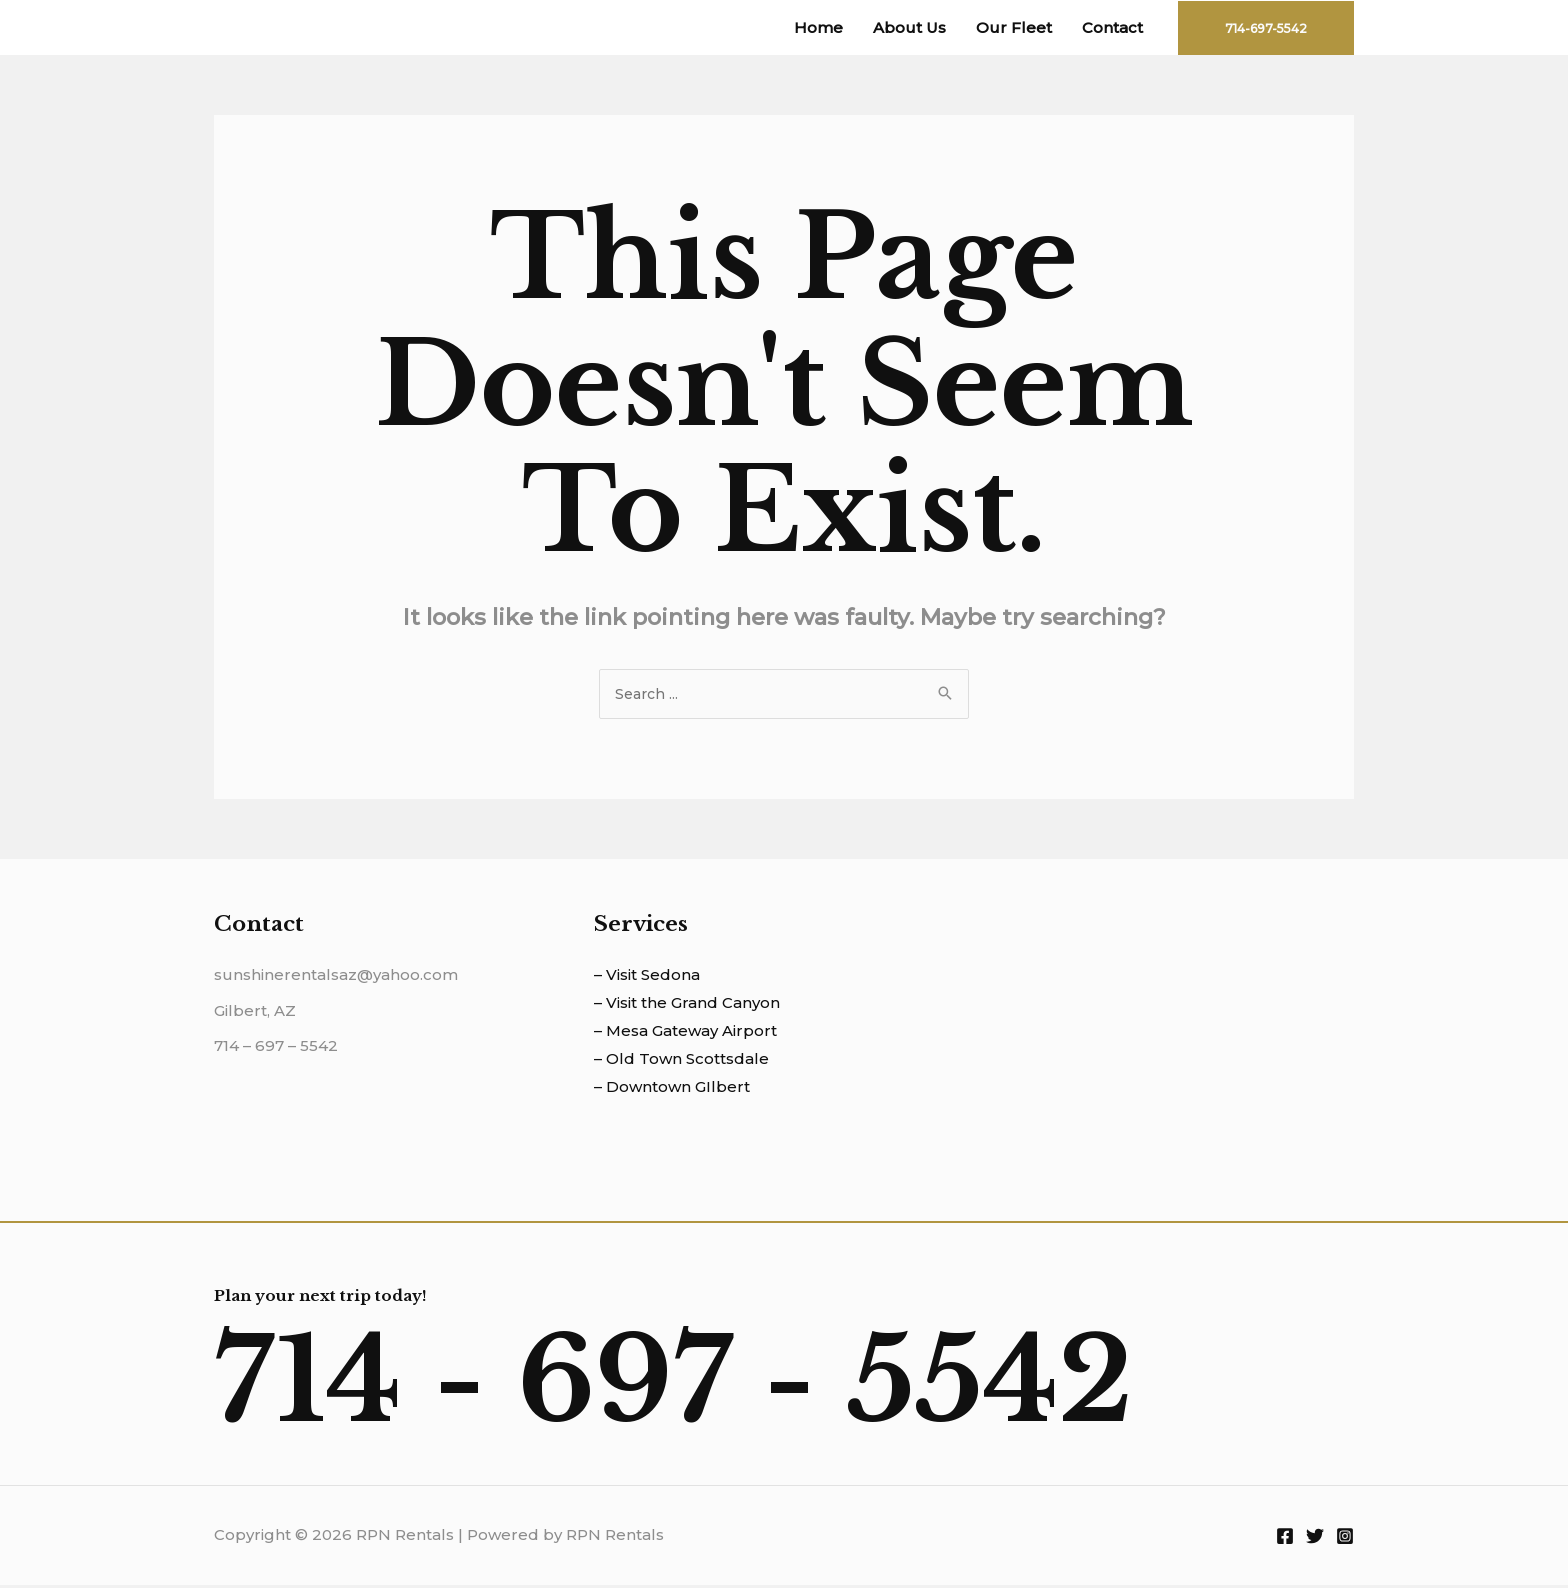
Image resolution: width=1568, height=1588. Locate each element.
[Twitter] (1315, 1539)
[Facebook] (1285, 1539)
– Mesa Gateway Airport (685, 1033)
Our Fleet (1014, 27)
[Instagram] (1345, 1539)
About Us (909, 27)
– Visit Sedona (647, 977)
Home (818, 27)
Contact (1112, 27)
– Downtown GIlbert (672, 1089)
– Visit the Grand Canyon (687, 1005)
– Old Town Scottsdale (681, 1061)
